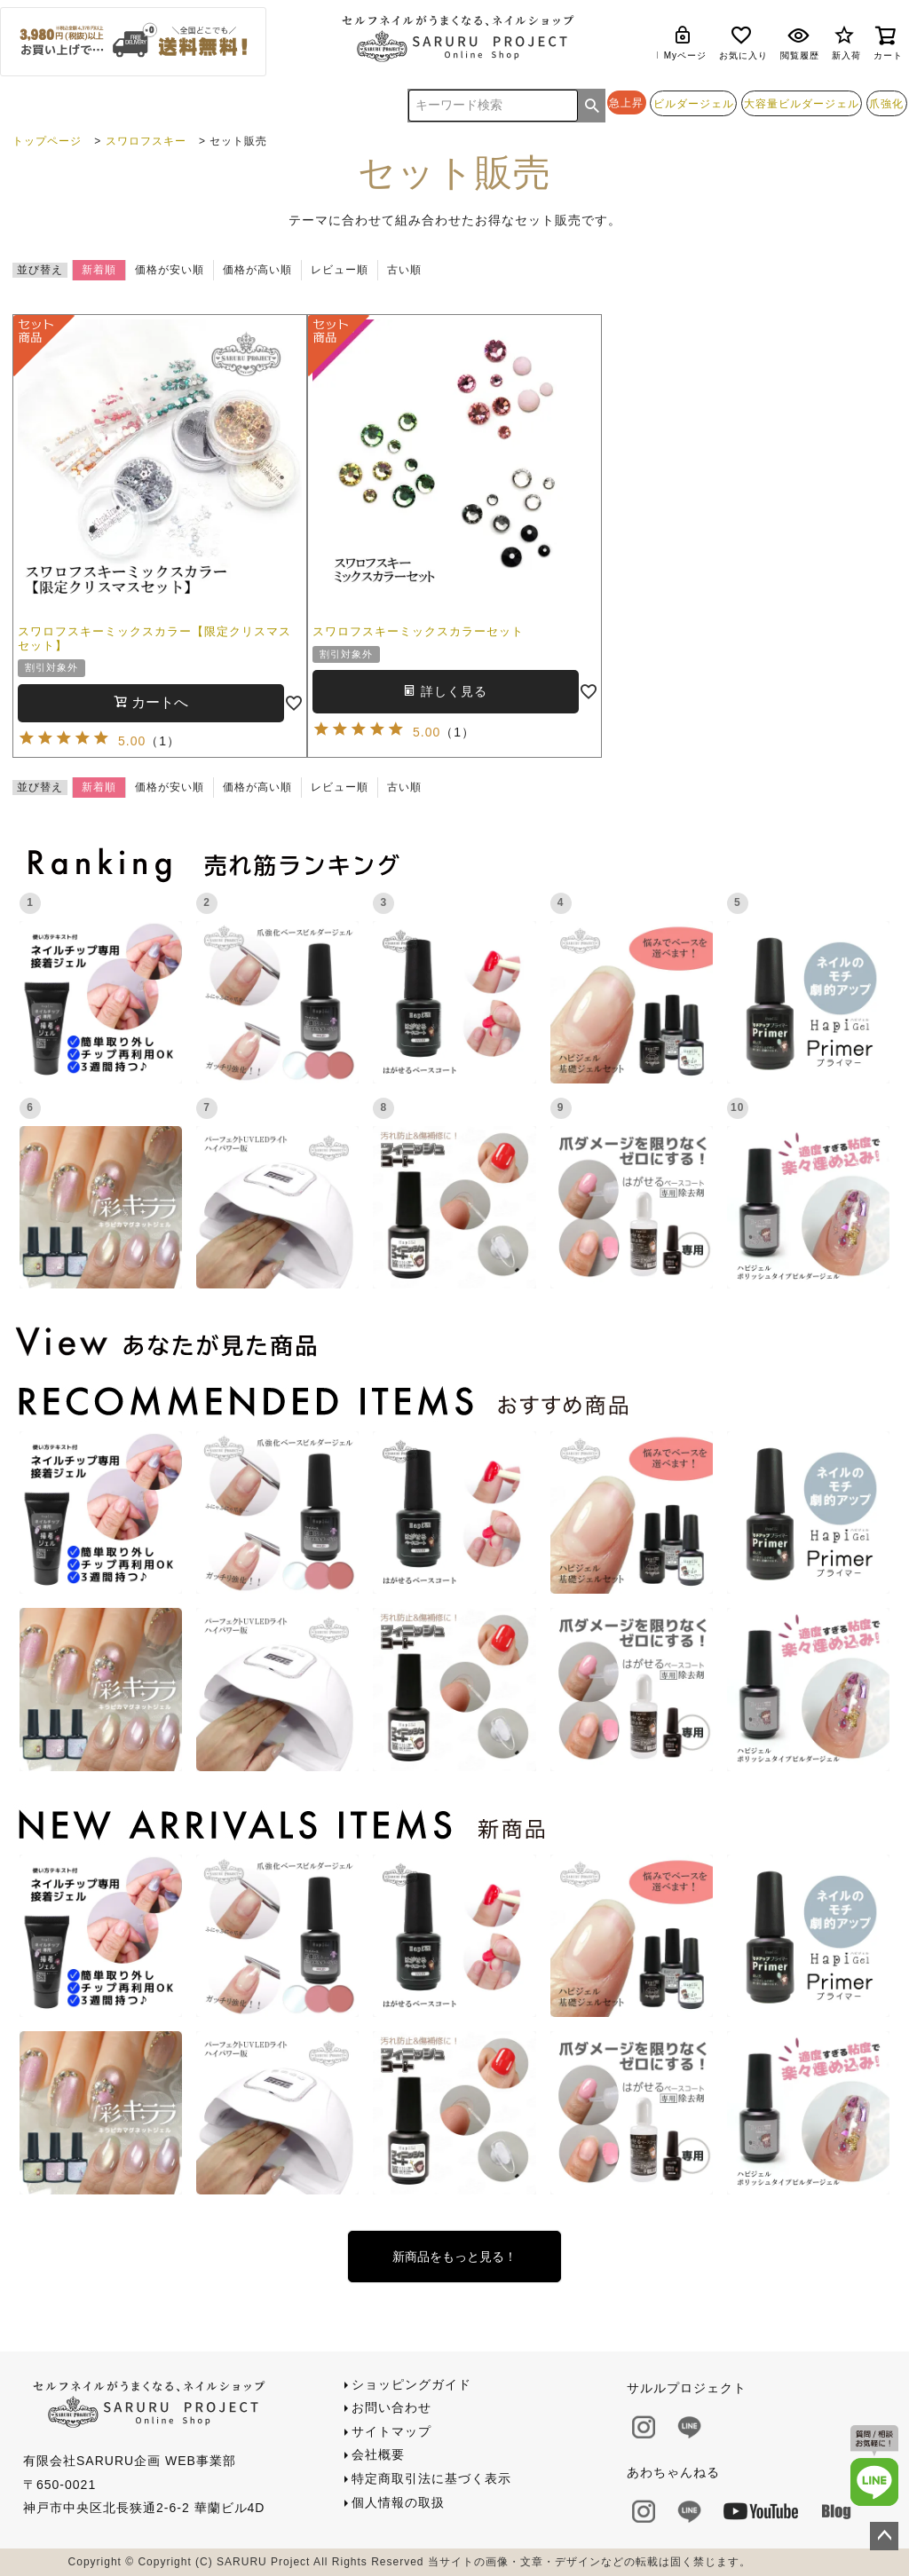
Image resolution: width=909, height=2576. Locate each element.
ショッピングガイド (411, 2384)
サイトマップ (391, 2431)
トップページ (47, 141)
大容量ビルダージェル (801, 103)
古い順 (404, 270)
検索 (592, 105)
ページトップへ (884, 2536)
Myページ (685, 42)
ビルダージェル (693, 103)
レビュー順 (339, 270)
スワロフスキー (146, 141)
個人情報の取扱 (398, 2502)
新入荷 (846, 42)
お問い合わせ (391, 2407)
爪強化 (886, 103)
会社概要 (378, 2454)
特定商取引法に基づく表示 (431, 2478)
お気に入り (743, 42)
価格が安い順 (169, 270)
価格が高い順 (257, 270)
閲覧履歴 (799, 42)
